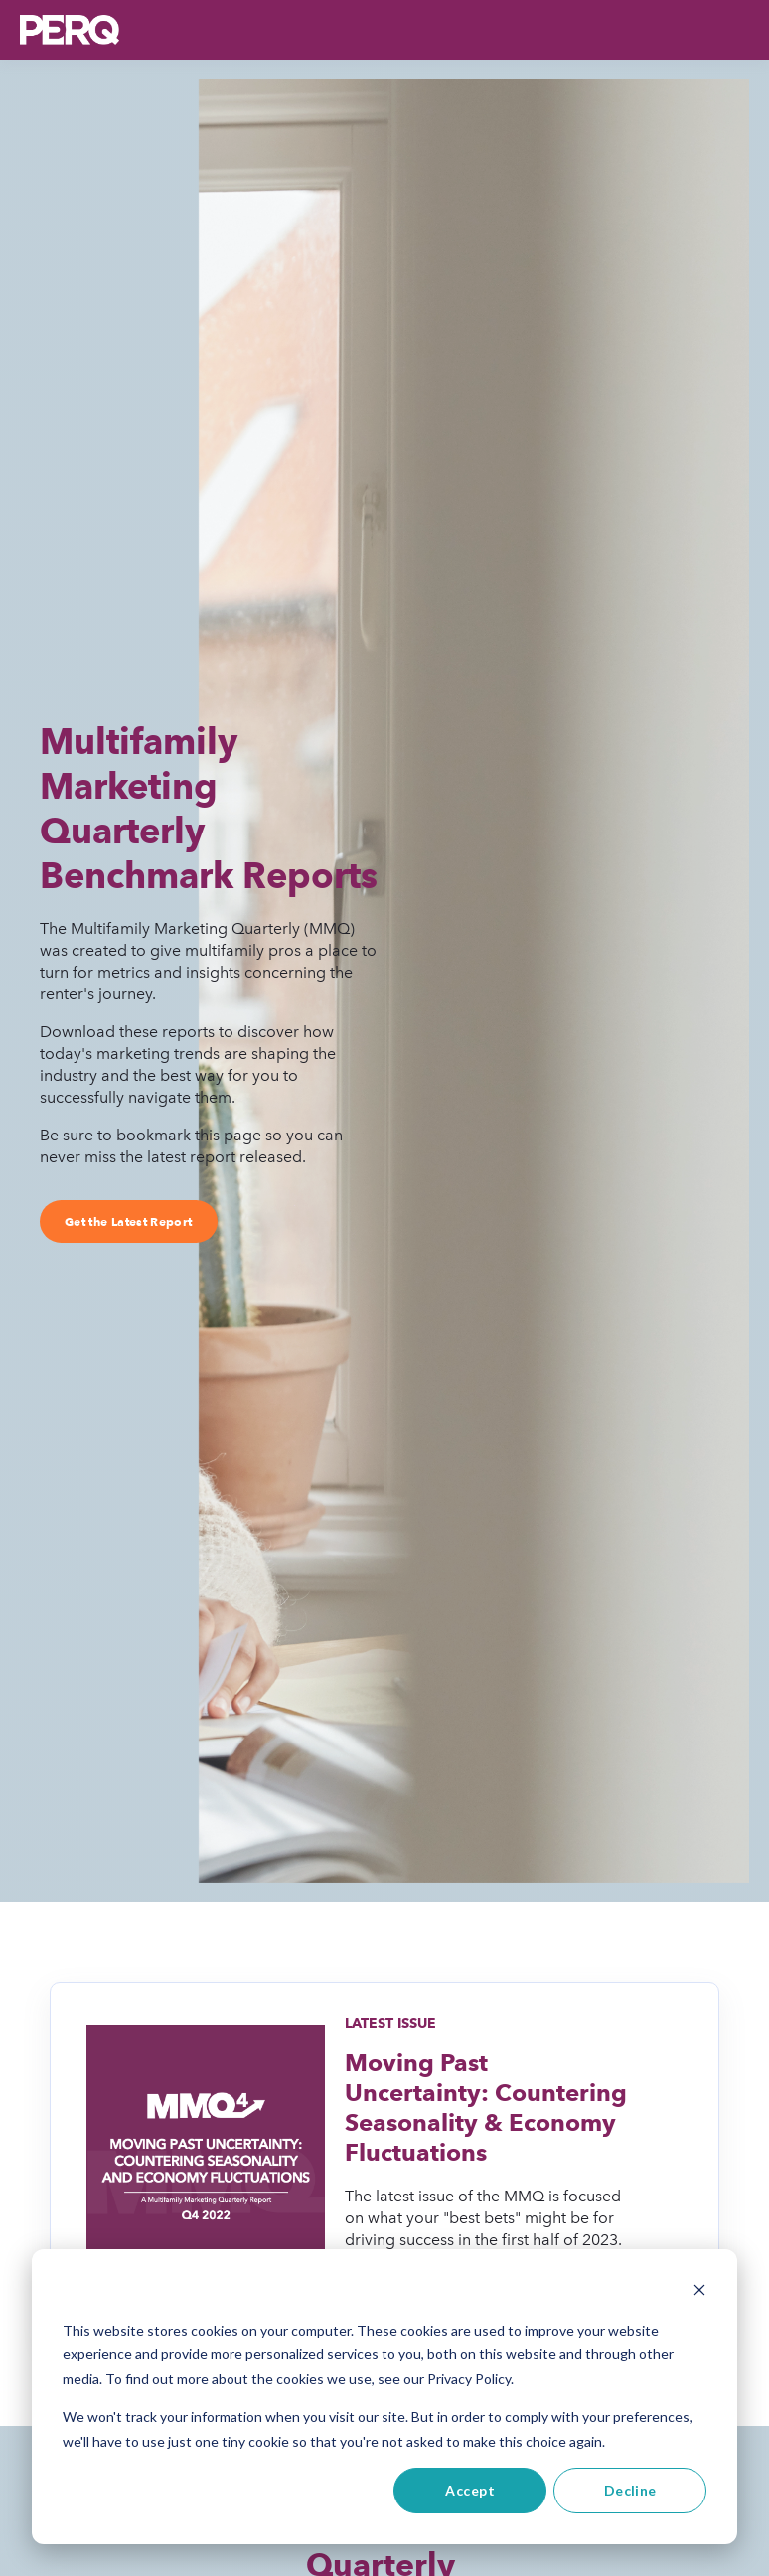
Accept (470, 2490)
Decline (630, 2490)
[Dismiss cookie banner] (699, 2292)
